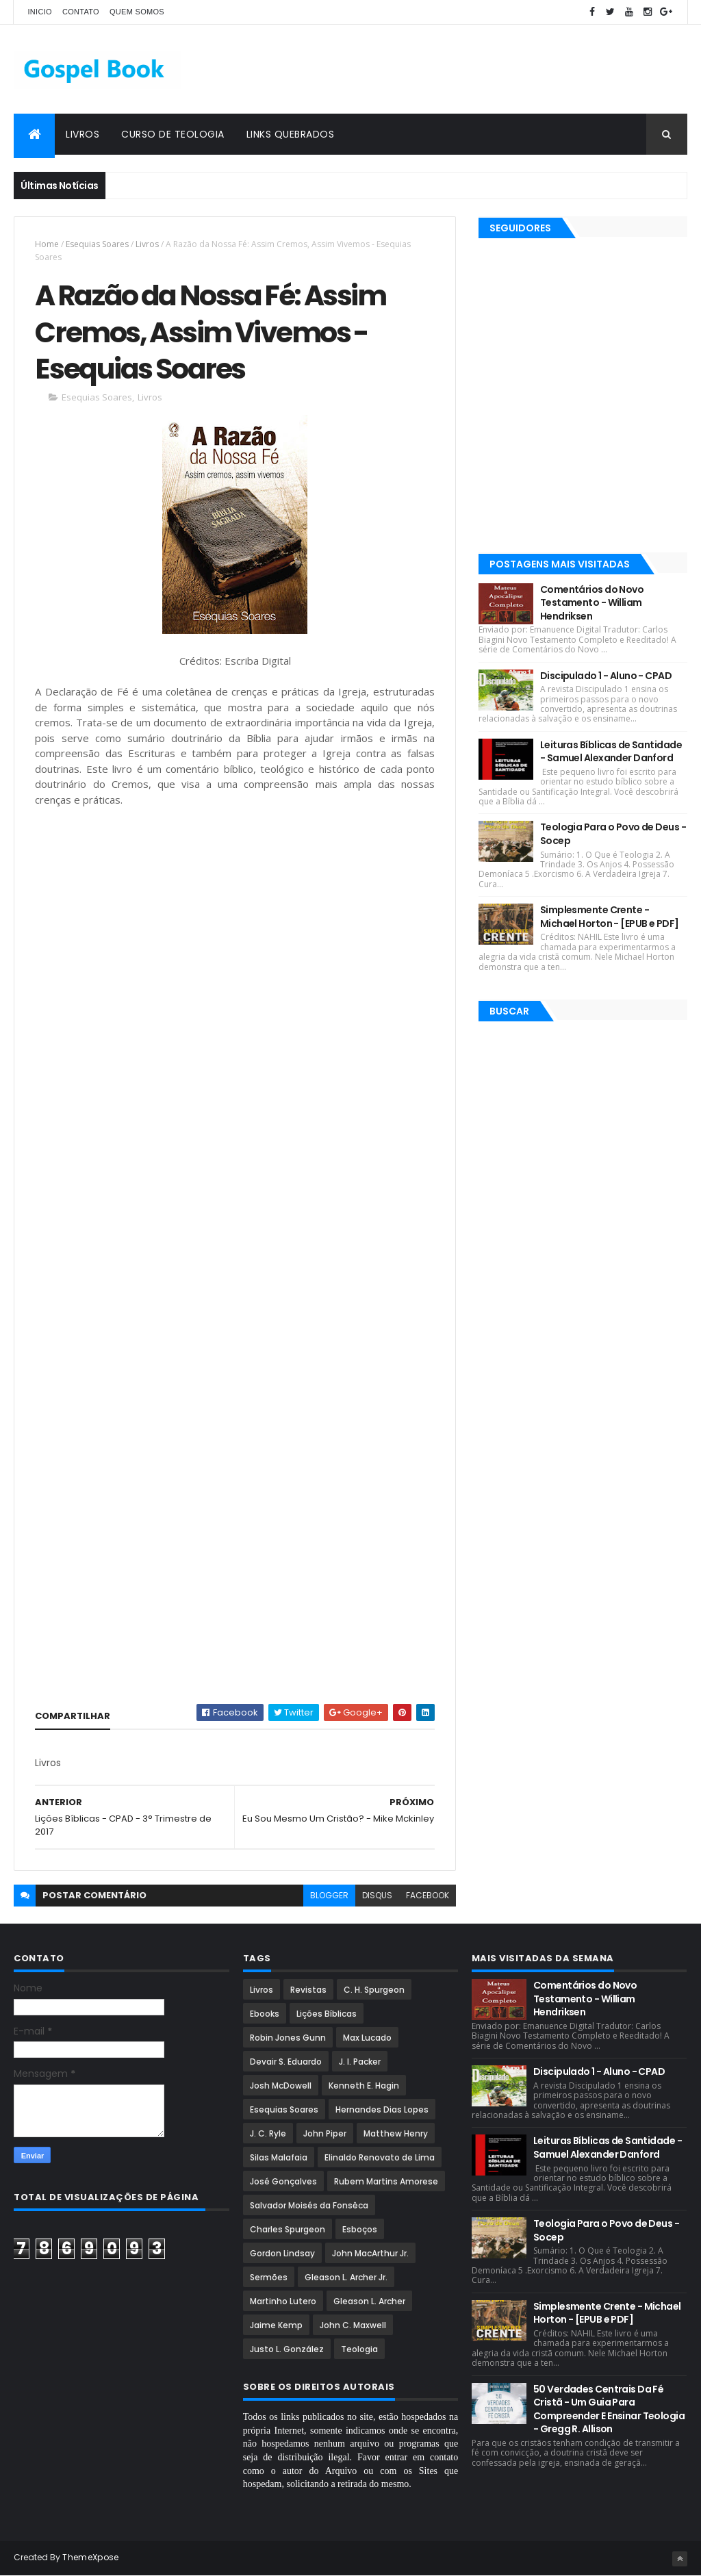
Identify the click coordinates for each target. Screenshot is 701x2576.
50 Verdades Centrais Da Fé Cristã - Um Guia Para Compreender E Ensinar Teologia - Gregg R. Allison (609, 2409)
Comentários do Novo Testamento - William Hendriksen (591, 603)
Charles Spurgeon (287, 2229)
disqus (377, 1895)
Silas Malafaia (278, 2157)
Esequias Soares (97, 244)
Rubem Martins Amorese (386, 2181)
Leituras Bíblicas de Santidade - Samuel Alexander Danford (611, 751)
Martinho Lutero (283, 2301)
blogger (329, 1895)
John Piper (324, 2133)
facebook (427, 1895)
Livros (82, 134)
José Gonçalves (283, 2181)
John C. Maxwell (353, 2325)
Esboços (359, 2229)
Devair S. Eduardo (286, 2061)
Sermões (269, 2277)
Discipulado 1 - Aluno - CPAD (606, 676)
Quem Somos (137, 12)
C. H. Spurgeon (374, 1989)
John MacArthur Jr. (370, 2253)
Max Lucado (367, 2037)
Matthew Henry (396, 2133)
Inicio (39, 12)
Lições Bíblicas (326, 2013)
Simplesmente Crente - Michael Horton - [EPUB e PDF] (609, 916)
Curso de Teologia (173, 134)
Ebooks (264, 2013)
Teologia (359, 2349)
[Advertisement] (438, 69)
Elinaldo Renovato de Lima (379, 2157)
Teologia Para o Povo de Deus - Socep (613, 833)
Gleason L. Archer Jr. (346, 2277)
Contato (80, 12)
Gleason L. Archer (369, 2301)
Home (47, 244)
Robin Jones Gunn (288, 2037)
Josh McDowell (280, 2085)
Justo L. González (287, 2349)
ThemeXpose (90, 2557)
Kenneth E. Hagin (364, 2085)
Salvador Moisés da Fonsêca (309, 2205)
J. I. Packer (360, 2061)
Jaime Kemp (276, 2325)
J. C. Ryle (268, 2133)
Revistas (308, 1989)
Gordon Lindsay (282, 2253)
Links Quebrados (290, 134)
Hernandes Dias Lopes (382, 2109)
